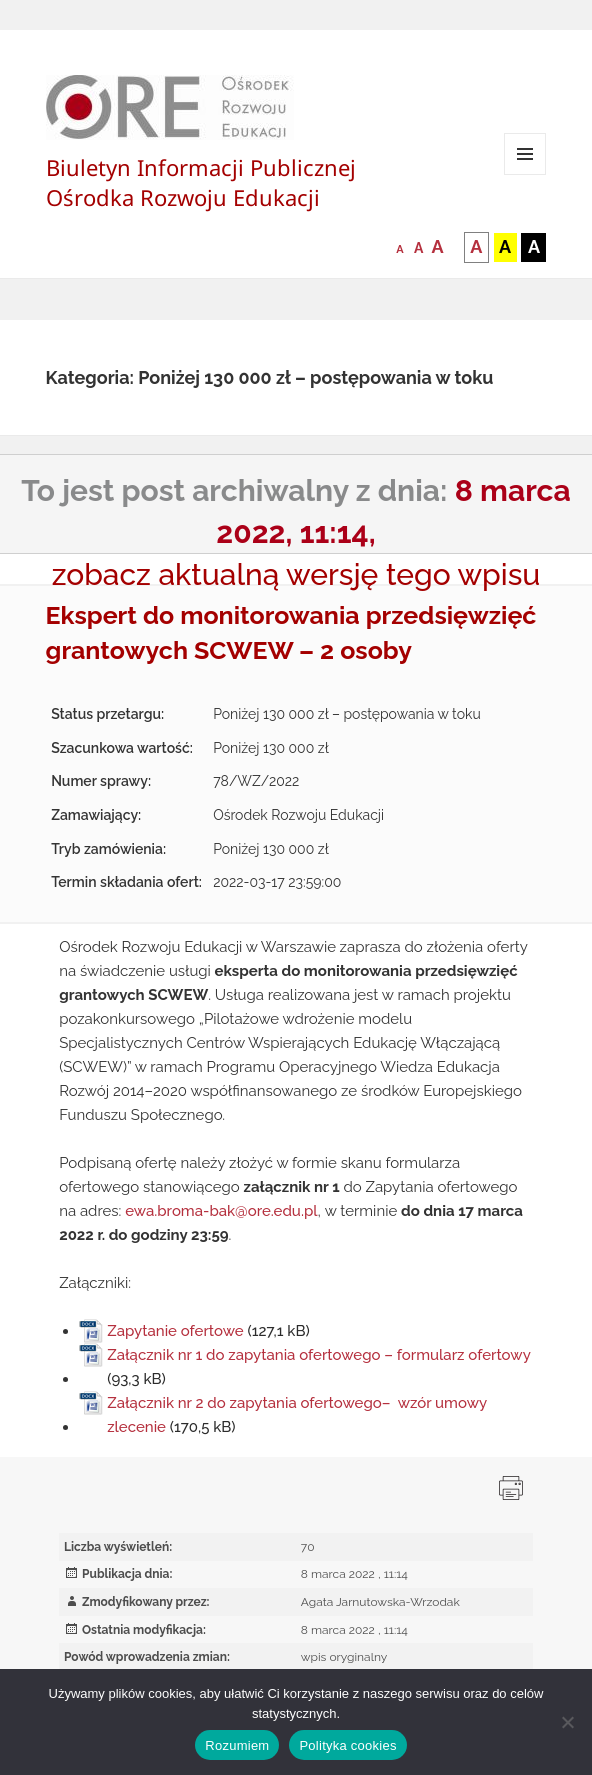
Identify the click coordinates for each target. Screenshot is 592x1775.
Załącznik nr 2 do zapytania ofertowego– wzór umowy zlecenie (297, 1415)
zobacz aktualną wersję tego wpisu (296, 574)
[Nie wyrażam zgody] (567, 1722)
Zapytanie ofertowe (175, 1331)
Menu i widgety (525, 174)
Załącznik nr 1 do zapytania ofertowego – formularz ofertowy (318, 1355)
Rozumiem (237, 1745)
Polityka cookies (347, 1745)
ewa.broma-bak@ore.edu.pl (221, 1211)
